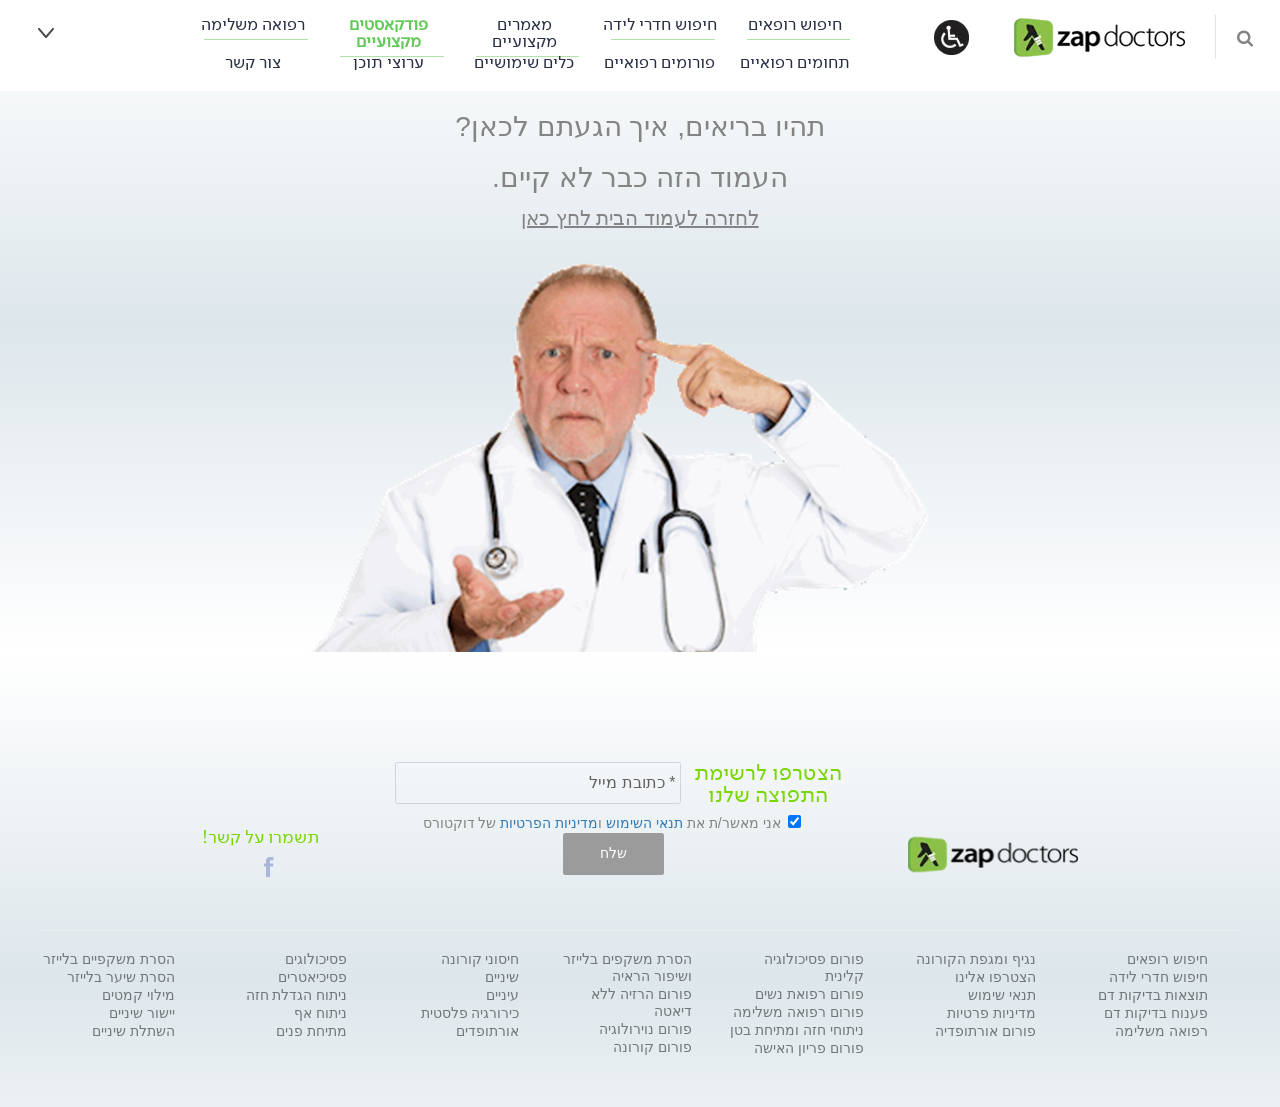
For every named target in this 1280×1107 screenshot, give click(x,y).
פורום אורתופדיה (985, 1031)
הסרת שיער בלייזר (121, 977)
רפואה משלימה (253, 24)
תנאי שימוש (1002, 995)
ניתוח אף (320, 1013)
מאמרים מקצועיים (524, 33)
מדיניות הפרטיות (549, 823)
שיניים (502, 977)
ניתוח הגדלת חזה (297, 995)
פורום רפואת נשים (809, 994)
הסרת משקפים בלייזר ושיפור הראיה (627, 967)
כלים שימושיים (524, 62)
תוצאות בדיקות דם (1153, 995)
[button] (269, 867)
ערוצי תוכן (388, 62)
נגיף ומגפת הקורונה (976, 959)
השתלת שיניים (133, 1031)
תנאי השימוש (644, 823)
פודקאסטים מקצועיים (388, 33)
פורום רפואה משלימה (798, 1012)
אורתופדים (487, 1031)
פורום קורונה (652, 1047)
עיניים (502, 995)
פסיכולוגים (316, 959)
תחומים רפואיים (795, 62)
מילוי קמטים (138, 995)
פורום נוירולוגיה (645, 1029)
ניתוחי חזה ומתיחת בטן (797, 1030)
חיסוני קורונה (480, 959)
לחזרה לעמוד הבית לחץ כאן (639, 218)
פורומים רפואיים (659, 62)
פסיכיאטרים (312, 977)
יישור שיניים (142, 1013)
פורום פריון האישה (809, 1048)
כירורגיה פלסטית (470, 1013)
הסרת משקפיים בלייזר (109, 959)
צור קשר (253, 62)
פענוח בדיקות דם (1156, 1013)
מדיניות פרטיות (991, 1013)
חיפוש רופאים (795, 24)
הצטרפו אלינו (995, 977)
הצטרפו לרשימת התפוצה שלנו (768, 784)
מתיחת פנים (311, 1031)
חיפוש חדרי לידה (660, 24)
